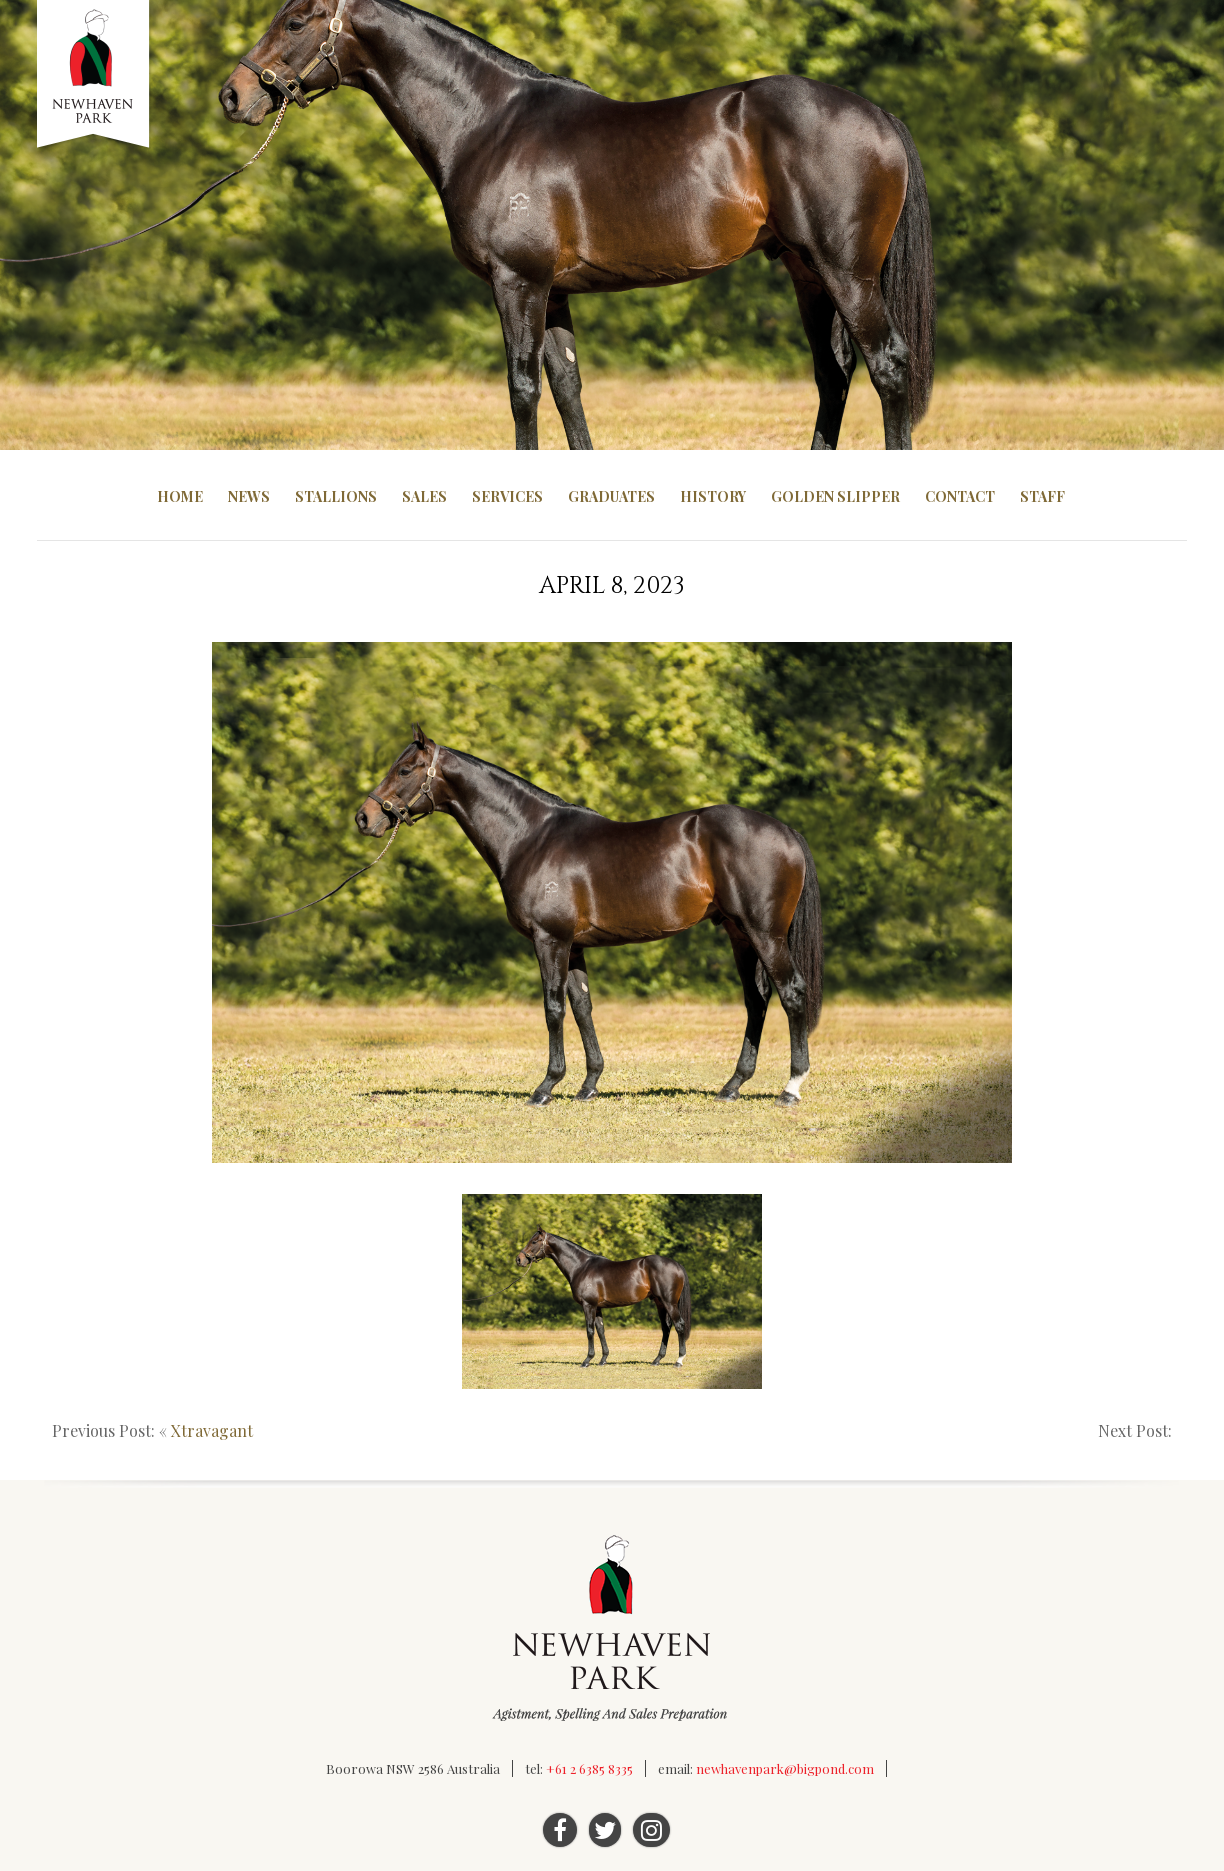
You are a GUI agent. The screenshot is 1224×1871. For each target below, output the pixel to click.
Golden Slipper (835, 496)
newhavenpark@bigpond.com (785, 1768)
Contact (960, 496)
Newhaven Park (94, 75)
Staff (1042, 496)
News (249, 496)
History (713, 496)
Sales (424, 496)
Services (507, 496)
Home (180, 496)
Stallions (336, 496)
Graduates (611, 496)
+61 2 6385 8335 (589, 1768)
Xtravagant (212, 1430)
